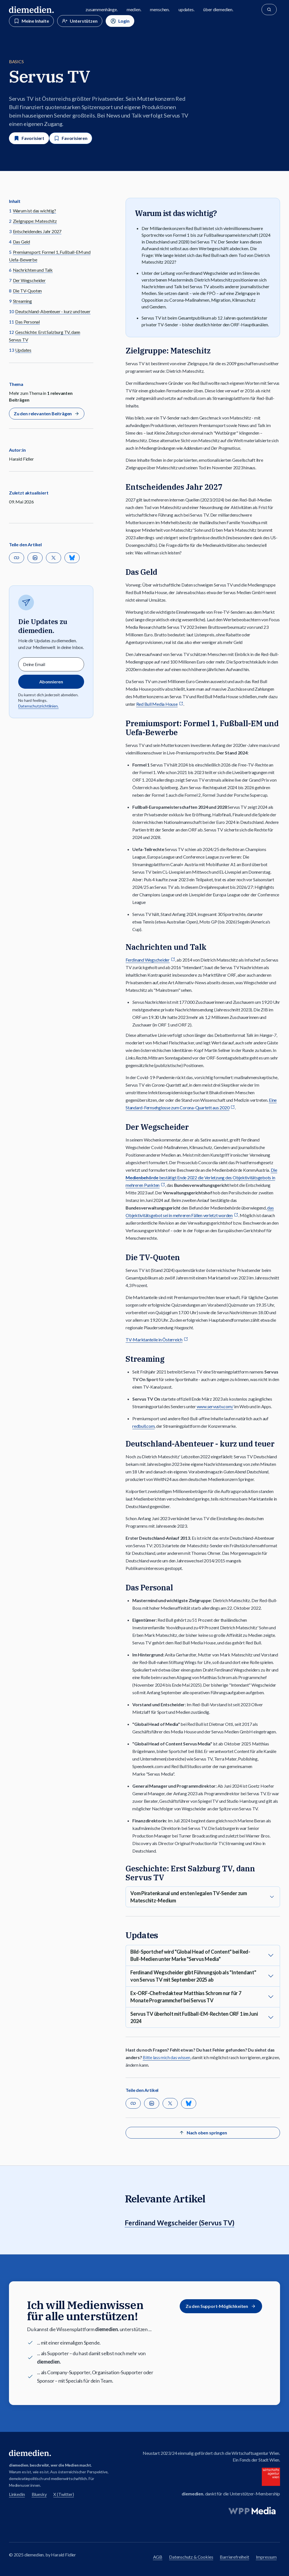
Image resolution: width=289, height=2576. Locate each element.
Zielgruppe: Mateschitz (35, 221)
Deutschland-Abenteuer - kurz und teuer (52, 311)
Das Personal (27, 321)
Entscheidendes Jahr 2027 (37, 231)
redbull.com (143, 1426)
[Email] (51, 664)
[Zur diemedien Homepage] (31, 9)
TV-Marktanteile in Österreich (154, 1339)
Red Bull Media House (157, 704)
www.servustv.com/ (214, 1406)
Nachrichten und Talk (33, 270)
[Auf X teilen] (53, 557)
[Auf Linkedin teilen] (35, 557)
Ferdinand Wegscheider (148, 959)
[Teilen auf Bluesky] (72, 557)
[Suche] (269, 9)
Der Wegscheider (29, 280)
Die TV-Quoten (27, 290)
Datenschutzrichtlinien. (38, 706)
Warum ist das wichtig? (34, 210)
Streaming (22, 301)
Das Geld (21, 241)
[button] (16, 557)
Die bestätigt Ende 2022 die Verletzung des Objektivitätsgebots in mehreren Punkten (201, 1177)
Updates (23, 350)
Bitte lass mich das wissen (166, 2057)
